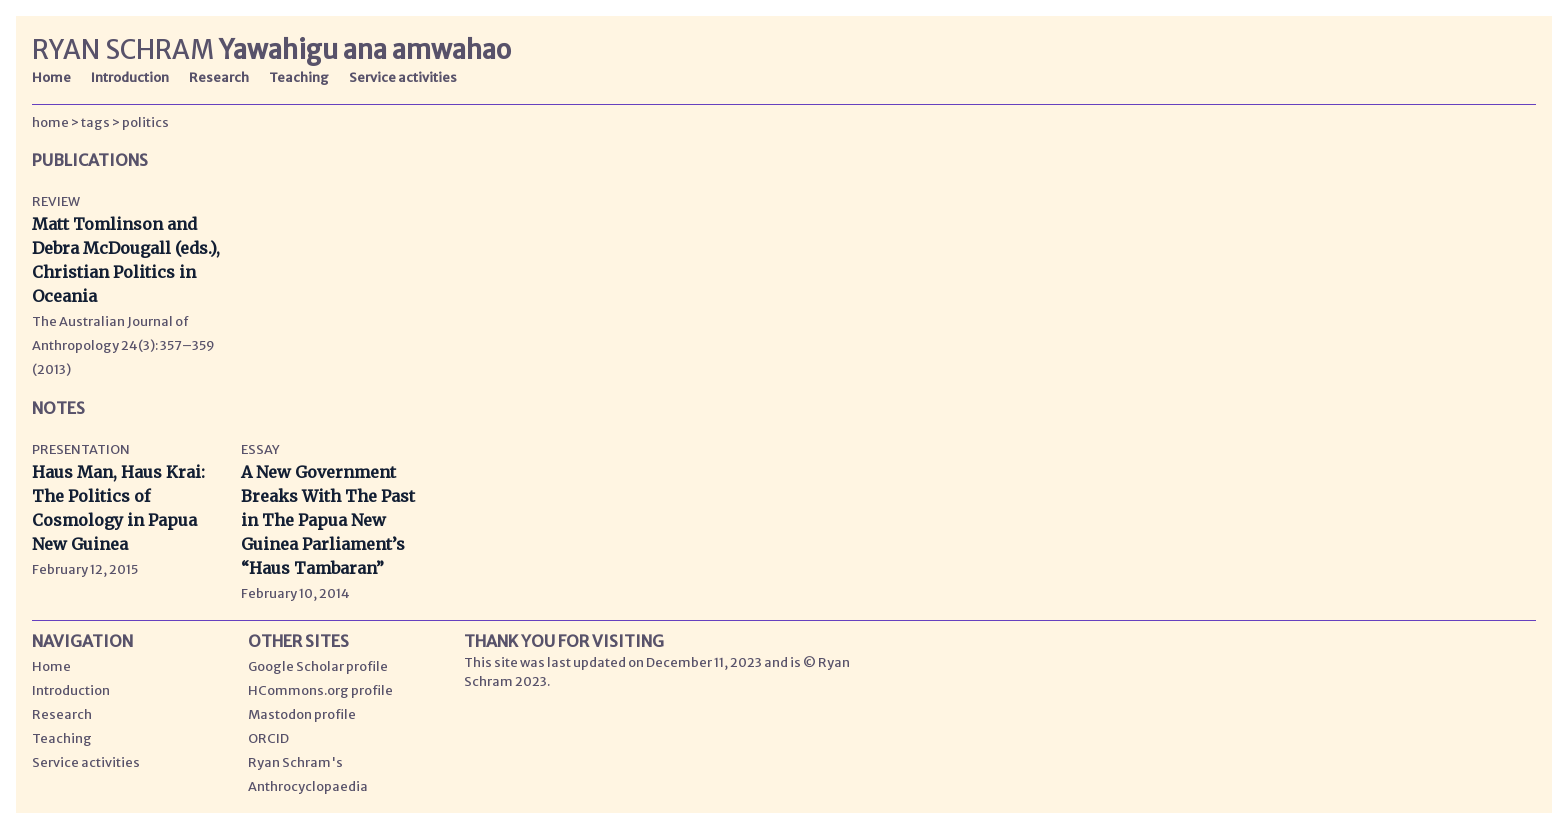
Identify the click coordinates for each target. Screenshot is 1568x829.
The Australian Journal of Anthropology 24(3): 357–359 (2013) (123, 345)
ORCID (268, 738)
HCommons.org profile (320, 690)
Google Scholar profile (318, 666)
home (50, 122)
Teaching (299, 77)
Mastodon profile (302, 714)
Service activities (403, 77)
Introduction (130, 77)
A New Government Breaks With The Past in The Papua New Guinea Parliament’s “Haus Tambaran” (328, 520)
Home (51, 77)
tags (95, 122)
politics (145, 122)
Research (219, 77)
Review (56, 201)
